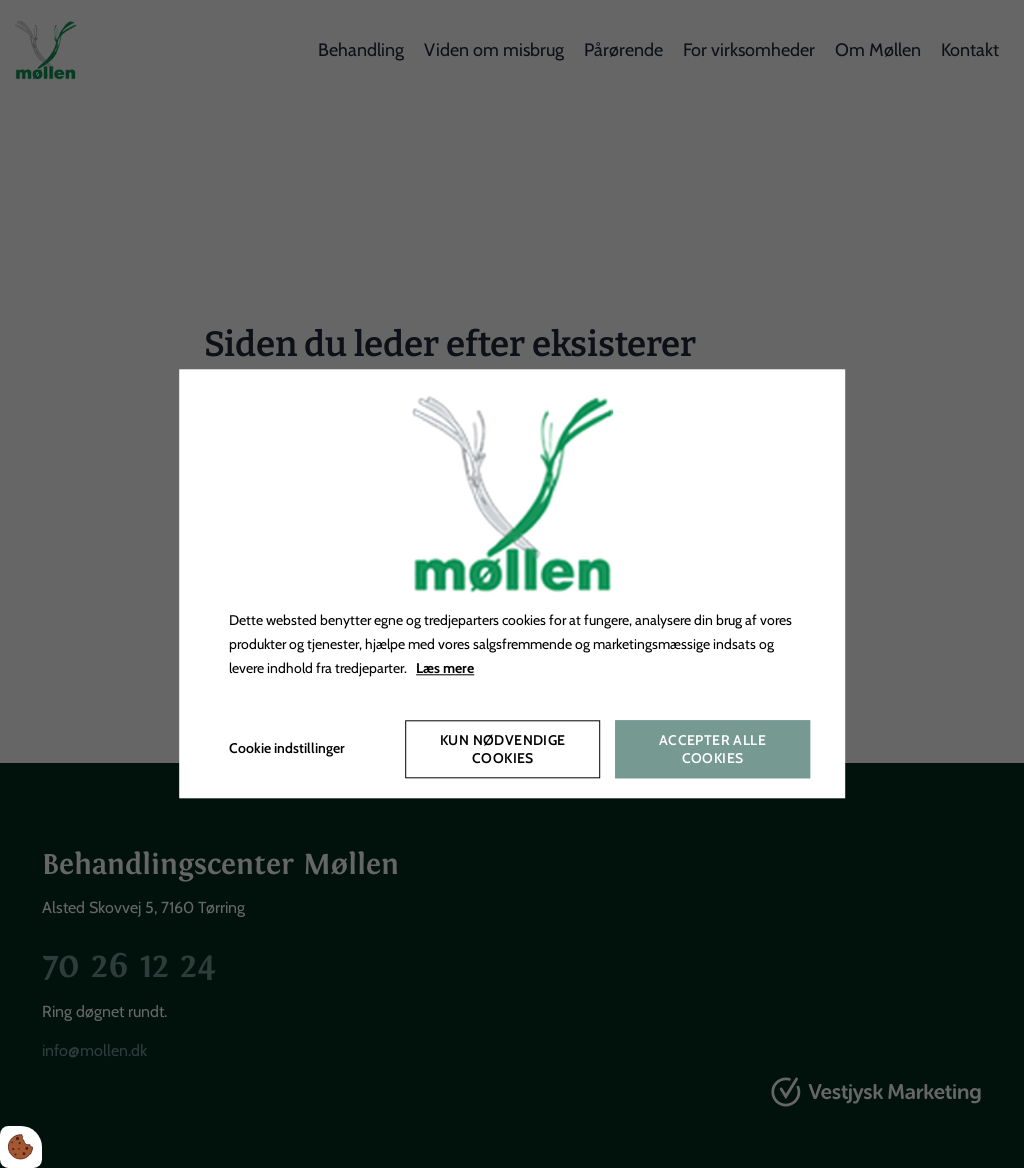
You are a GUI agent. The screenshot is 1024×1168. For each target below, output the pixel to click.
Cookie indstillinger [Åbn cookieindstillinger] (287, 749)
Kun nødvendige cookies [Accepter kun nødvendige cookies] (503, 750)
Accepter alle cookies (712, 750)
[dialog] (512, 583)
